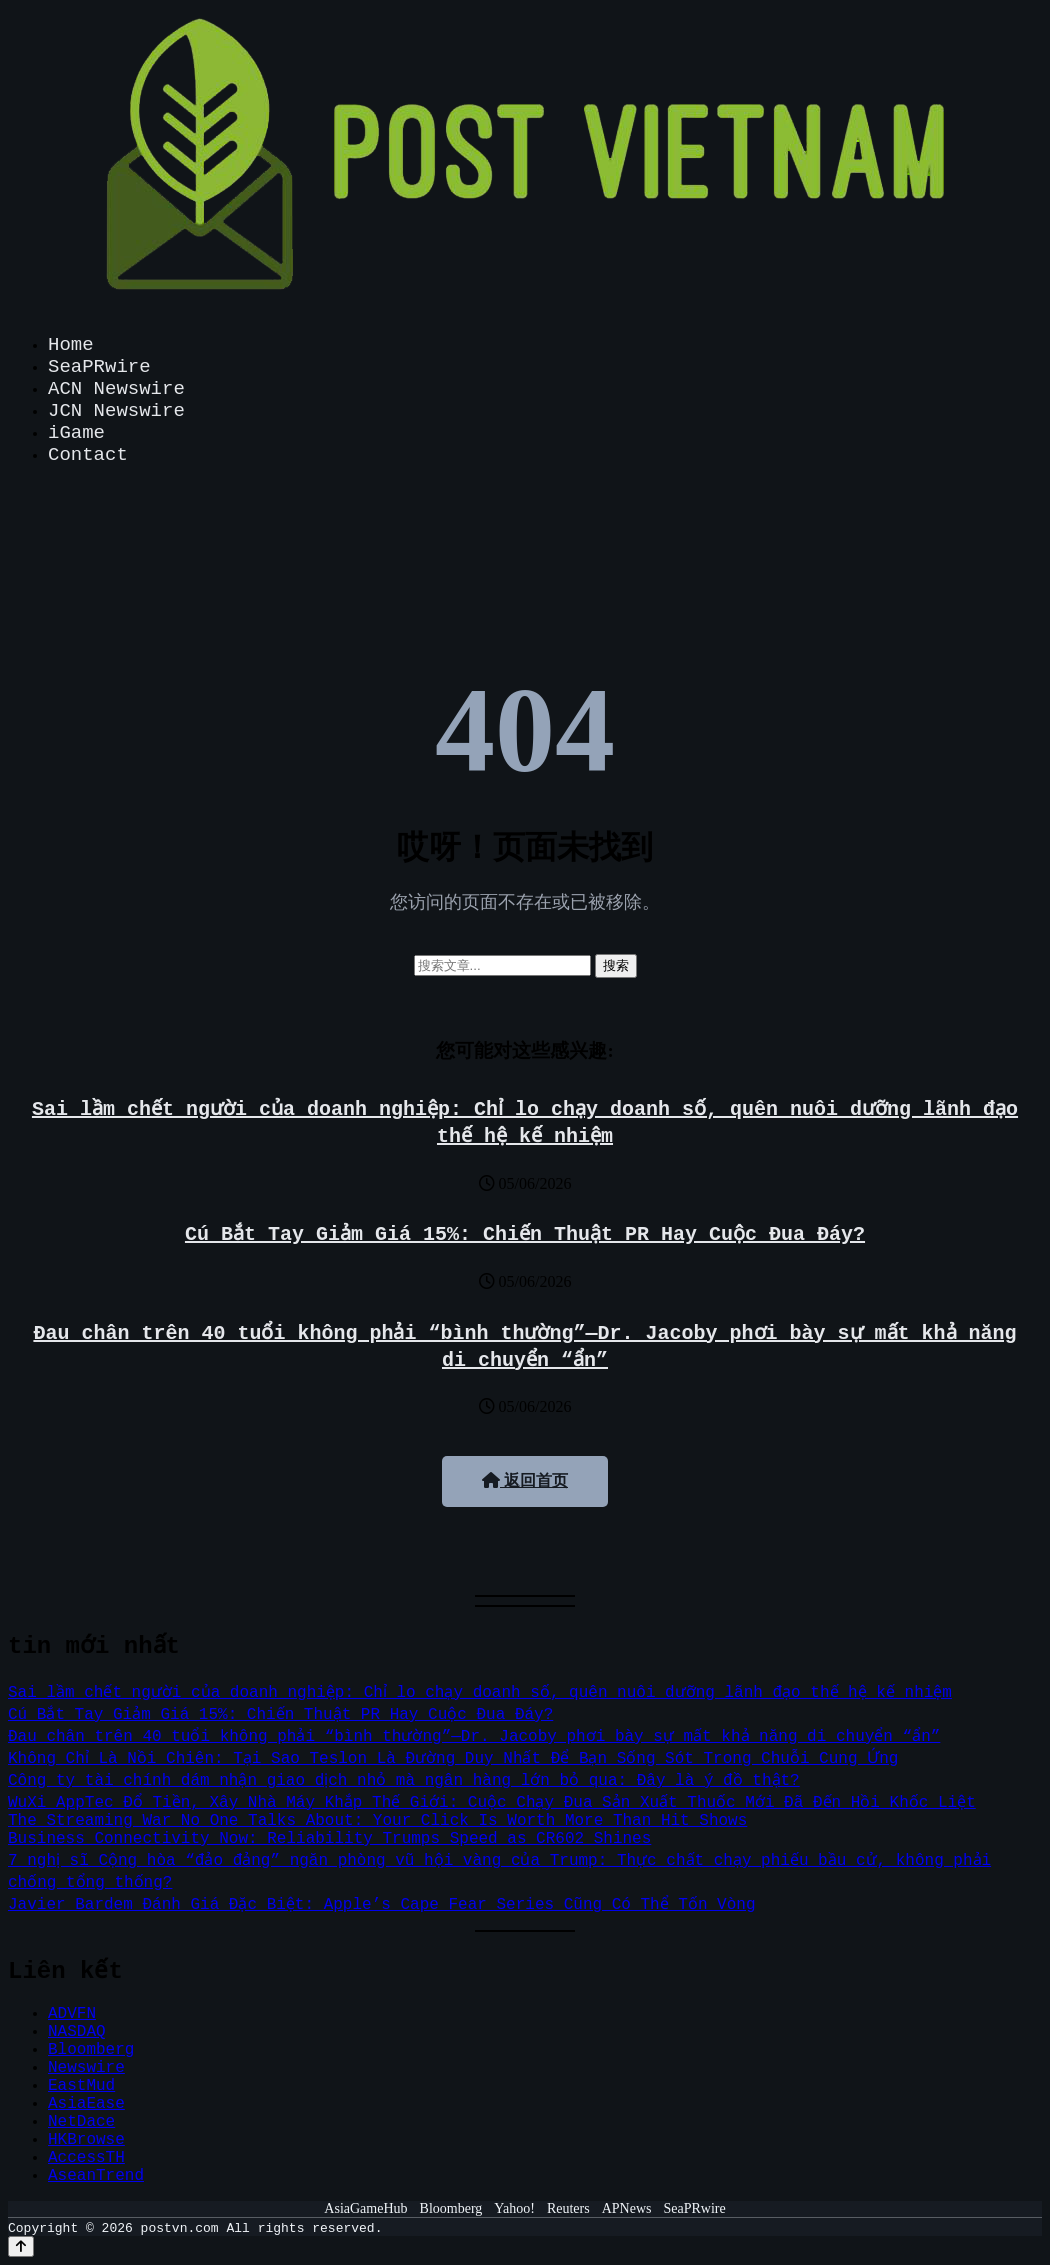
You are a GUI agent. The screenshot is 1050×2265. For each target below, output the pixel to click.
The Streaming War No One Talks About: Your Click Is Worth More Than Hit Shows (377, 1821)
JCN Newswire (116, 411)
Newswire (86, 2068)
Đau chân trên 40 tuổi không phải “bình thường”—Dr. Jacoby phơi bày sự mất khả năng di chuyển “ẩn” (473, 1737)
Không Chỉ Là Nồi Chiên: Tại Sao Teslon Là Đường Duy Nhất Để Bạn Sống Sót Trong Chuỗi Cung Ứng (454, 1759)
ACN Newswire (116, 389)
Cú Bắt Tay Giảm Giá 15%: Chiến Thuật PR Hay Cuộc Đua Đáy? (525, 1234)
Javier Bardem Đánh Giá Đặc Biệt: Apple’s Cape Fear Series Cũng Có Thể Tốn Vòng (382, 1905)
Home (71, 345)
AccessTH (86, 2158)
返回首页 (525, 1480)
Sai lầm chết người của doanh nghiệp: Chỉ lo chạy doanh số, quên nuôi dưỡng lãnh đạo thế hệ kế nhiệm (483, 1693)
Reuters (568, 2208)
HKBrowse (86, 2140)
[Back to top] (21, 2246)
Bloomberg (91, 2050)
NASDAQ (77, 2032)
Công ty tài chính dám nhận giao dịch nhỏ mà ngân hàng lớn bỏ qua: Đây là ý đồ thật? (406, 1781)
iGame (76, 433)
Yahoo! (514, 2208)
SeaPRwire (99, 367)
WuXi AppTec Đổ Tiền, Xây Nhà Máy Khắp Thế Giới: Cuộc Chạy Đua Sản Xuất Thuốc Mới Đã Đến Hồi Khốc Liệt (493, 1803)
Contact (88, 455)
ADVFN (72, 2014)
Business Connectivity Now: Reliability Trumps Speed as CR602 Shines (329, 1839)
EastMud (81, 2086)
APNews (627, 2208)
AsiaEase (86, 2104)
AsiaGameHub (365, 2208)
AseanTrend (96, 2176)
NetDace (81, 2122)
